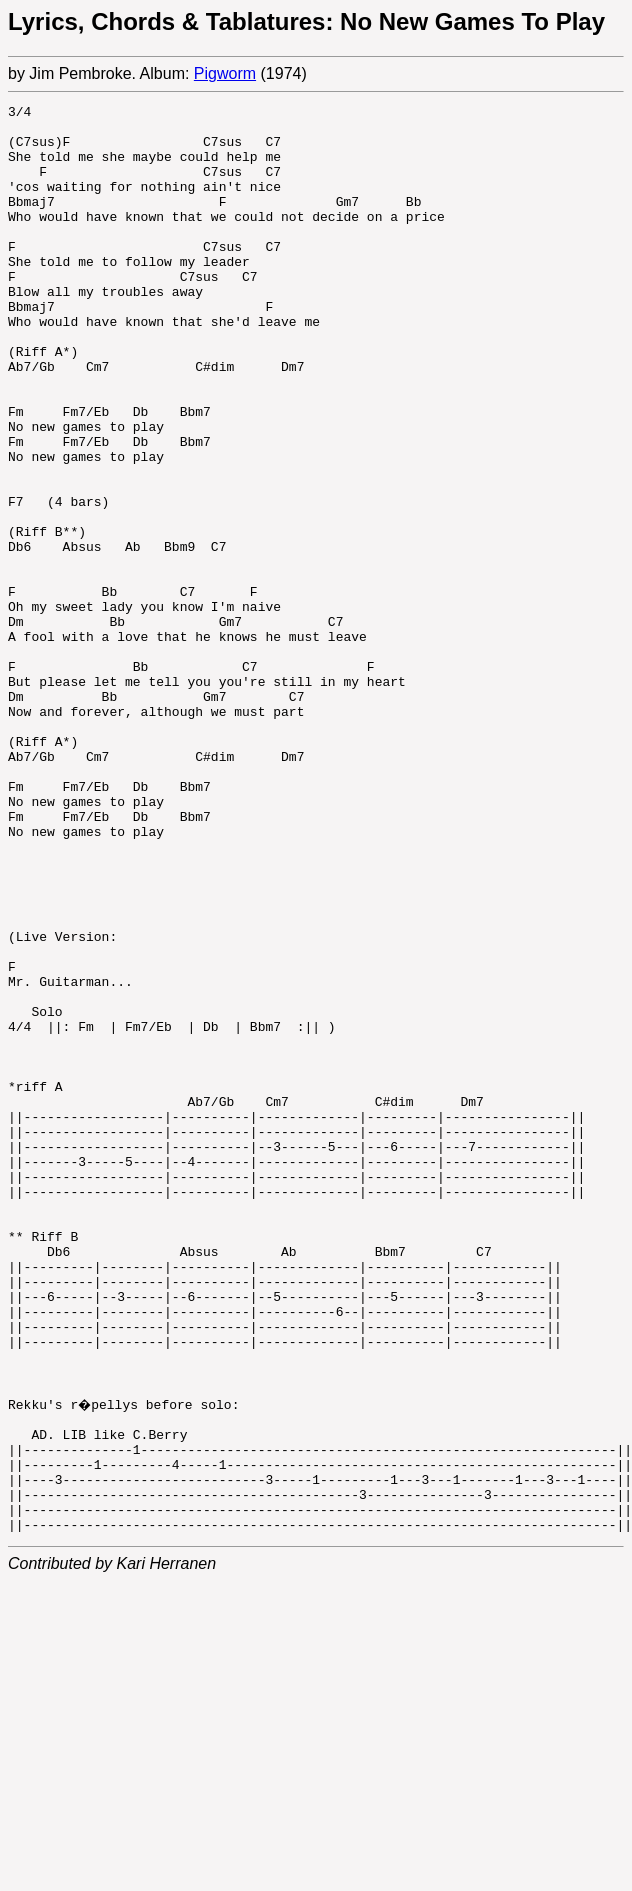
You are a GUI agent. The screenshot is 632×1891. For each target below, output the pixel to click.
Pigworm (225, 73)
